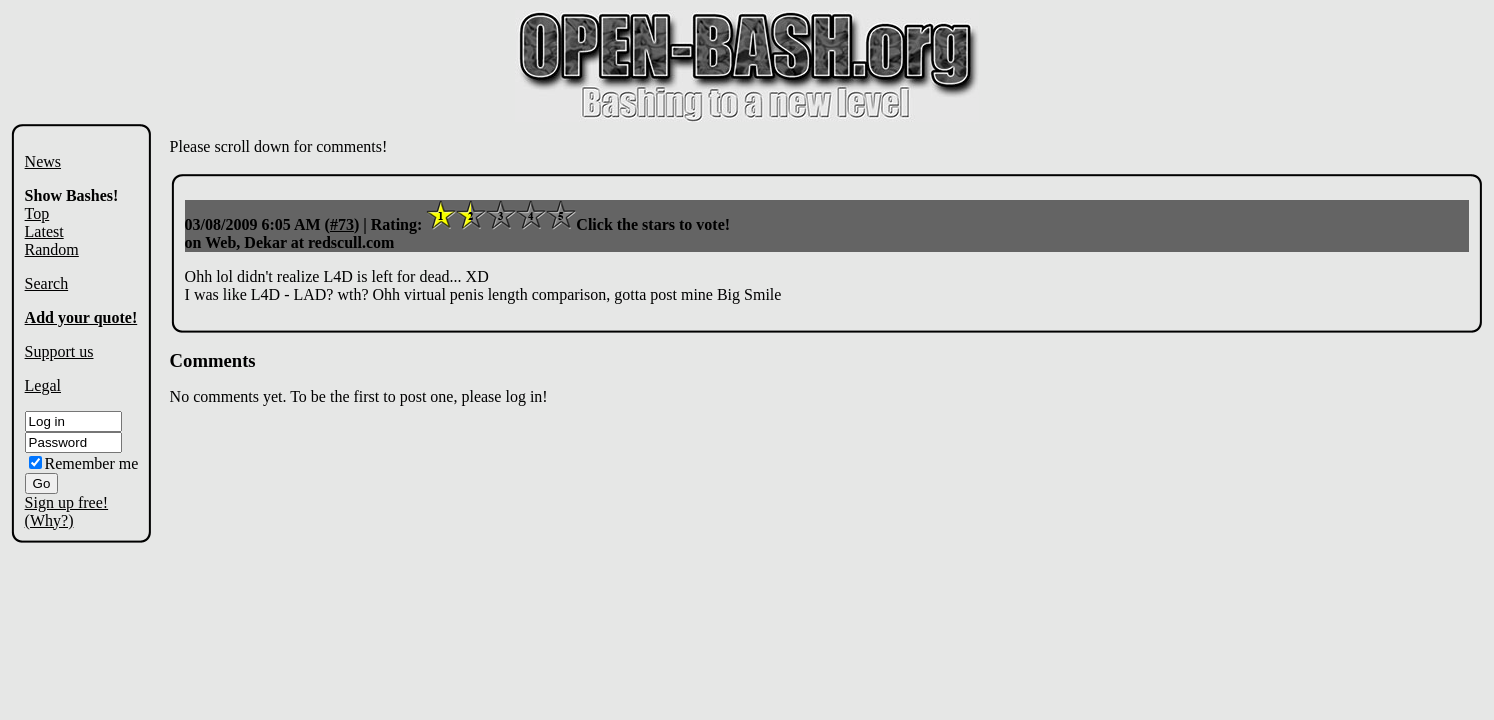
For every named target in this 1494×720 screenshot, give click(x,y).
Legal (43, 385)
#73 (342, 224)
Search (47, 283)
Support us (59, 351)
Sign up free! (67, 502)
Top (37, 213)
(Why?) (49, 520)
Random (52, 249)
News (43, 161)
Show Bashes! (72, 195)
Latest (44, 231)
